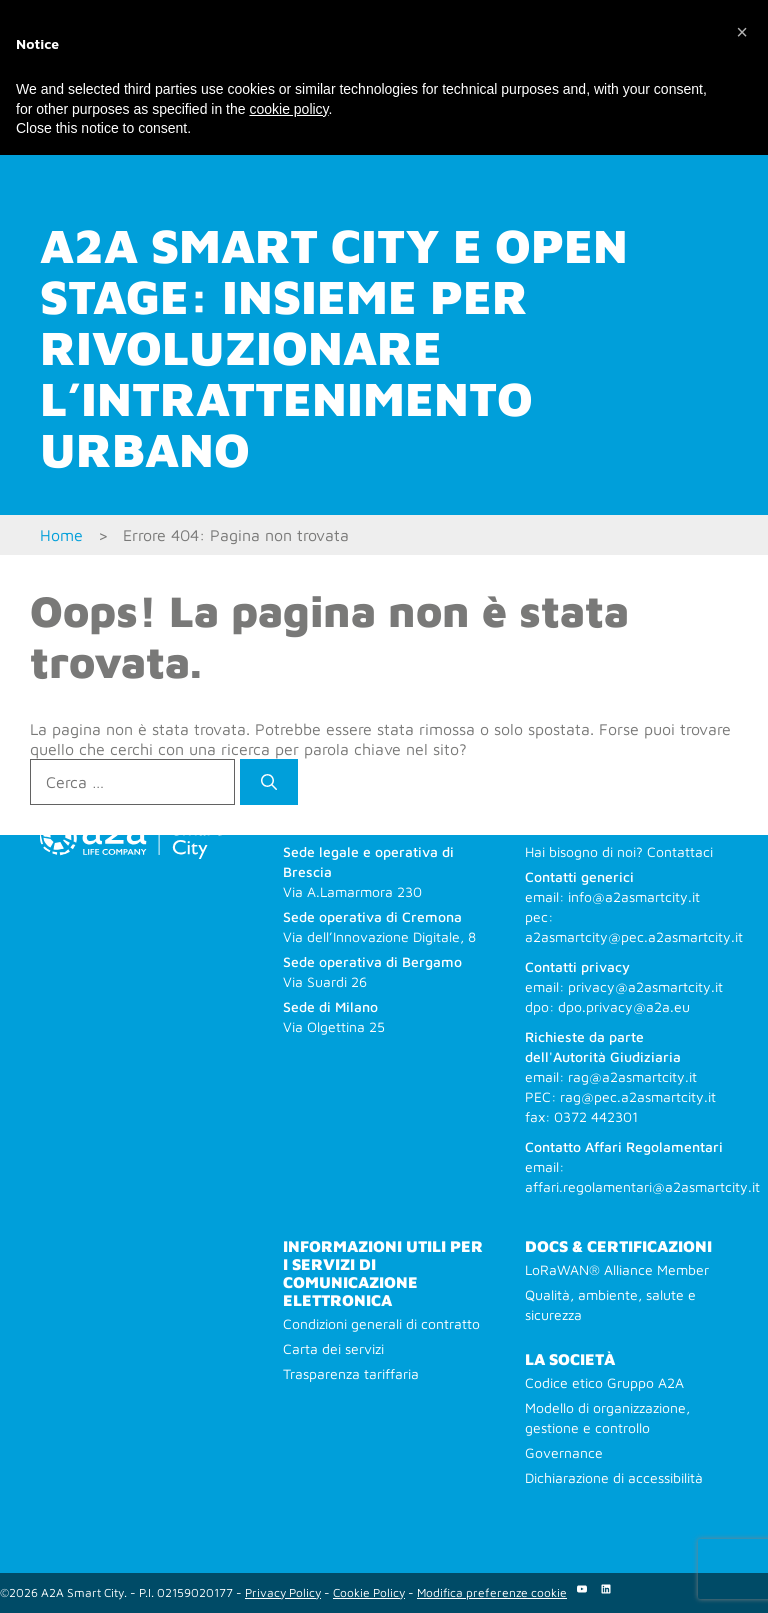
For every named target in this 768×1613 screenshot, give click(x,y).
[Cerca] (269, 782)
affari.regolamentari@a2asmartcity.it (642, 1186)
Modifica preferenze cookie (492, 1592)
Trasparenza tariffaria (351, 1373)
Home (61, 535)
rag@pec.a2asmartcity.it (638, 1096)
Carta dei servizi (333, 1348)
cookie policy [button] (288, 109)
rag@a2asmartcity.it (632, 1076)
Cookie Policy (369, 1592)
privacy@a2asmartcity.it (645, 986)
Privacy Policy (283, 1592)
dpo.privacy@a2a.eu (624, 1006)
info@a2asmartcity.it (634, 896)
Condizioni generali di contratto (381, 1323)
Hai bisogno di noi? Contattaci (619, 851)
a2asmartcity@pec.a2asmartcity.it (634, 936)
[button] (742, 32)
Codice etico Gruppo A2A (604, 1382)
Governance (564, 1452)
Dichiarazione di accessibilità (614, 1477)
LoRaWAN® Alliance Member (617, 1269)
